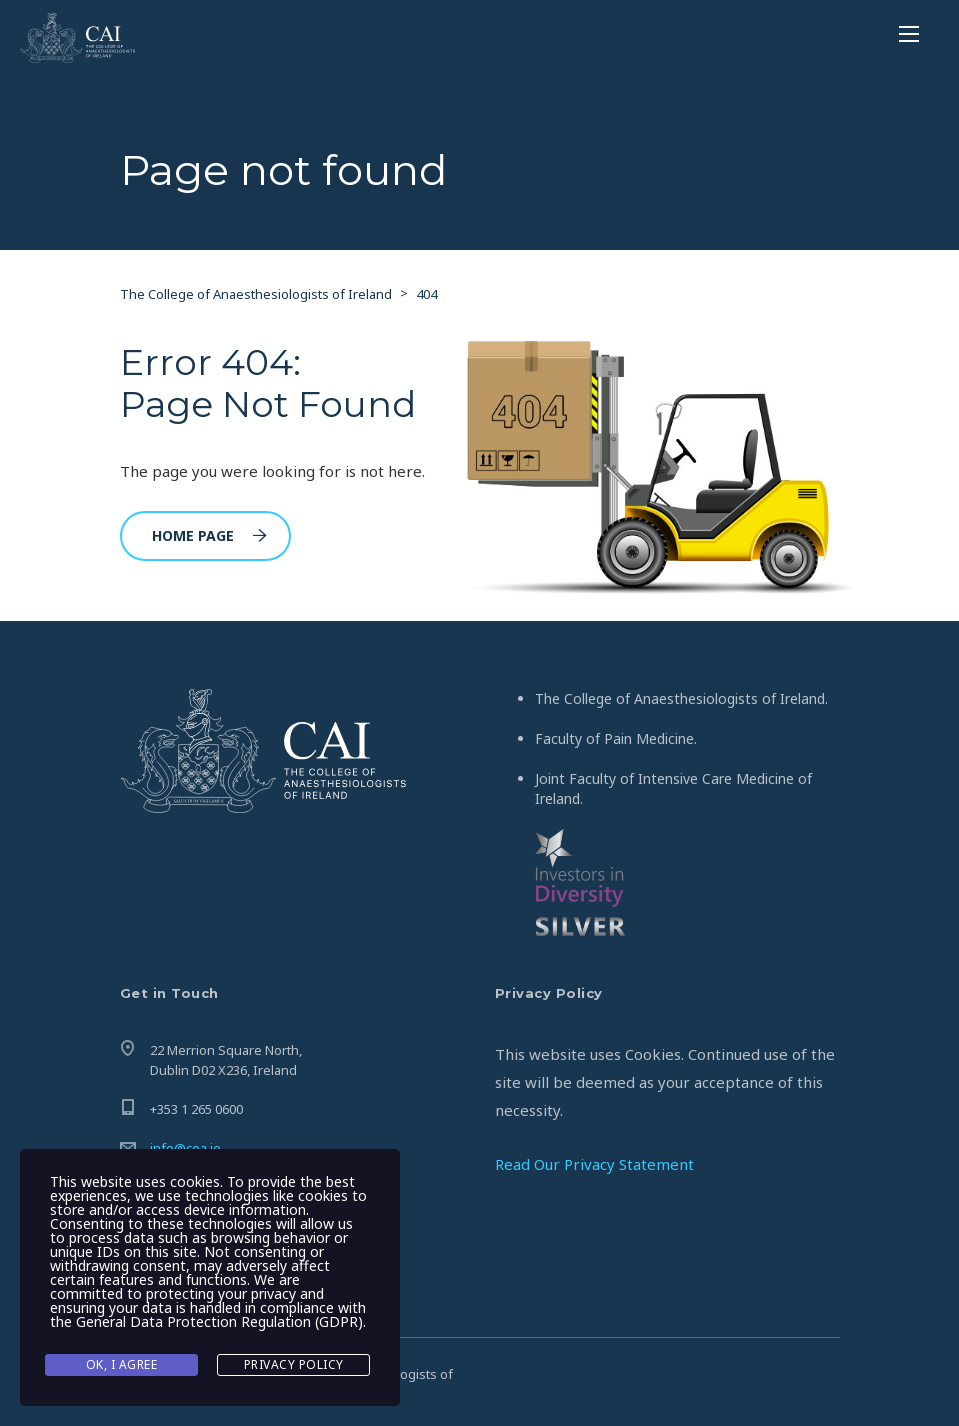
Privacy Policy (294, 1364)
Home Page (209, 535)
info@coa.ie (185, 1148)
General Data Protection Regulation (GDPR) (219, 1321)
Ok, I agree (122, 1364)
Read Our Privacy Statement (594, 1164)
